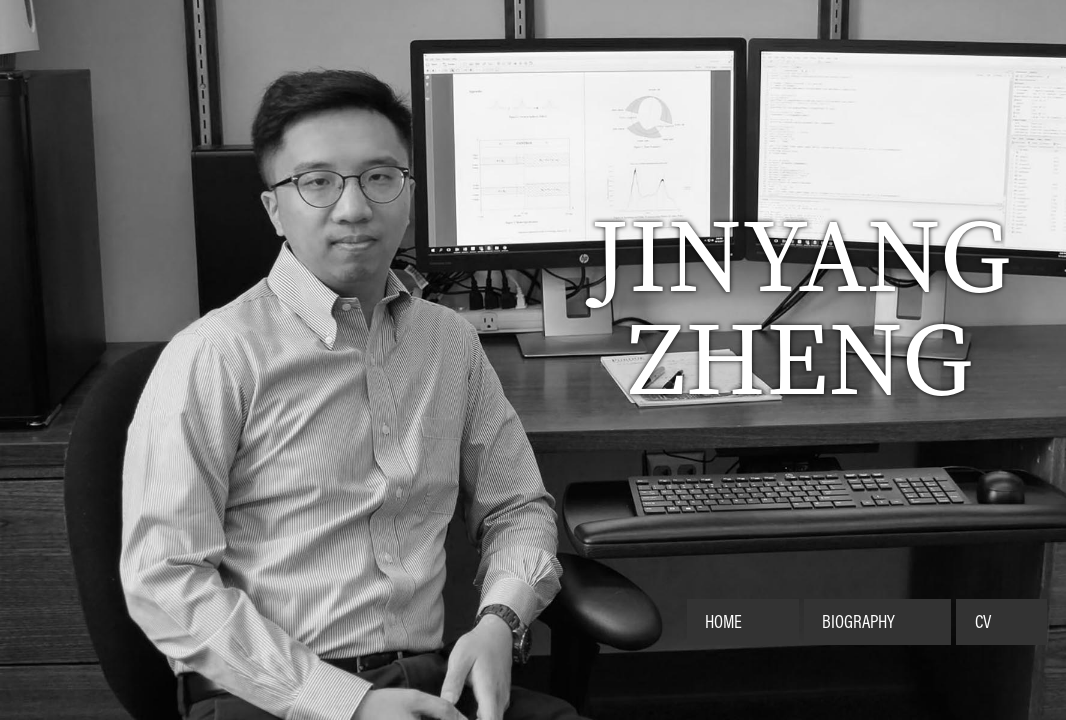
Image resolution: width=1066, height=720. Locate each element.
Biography (858, 621)
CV (983, 621)
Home (723, 621)
